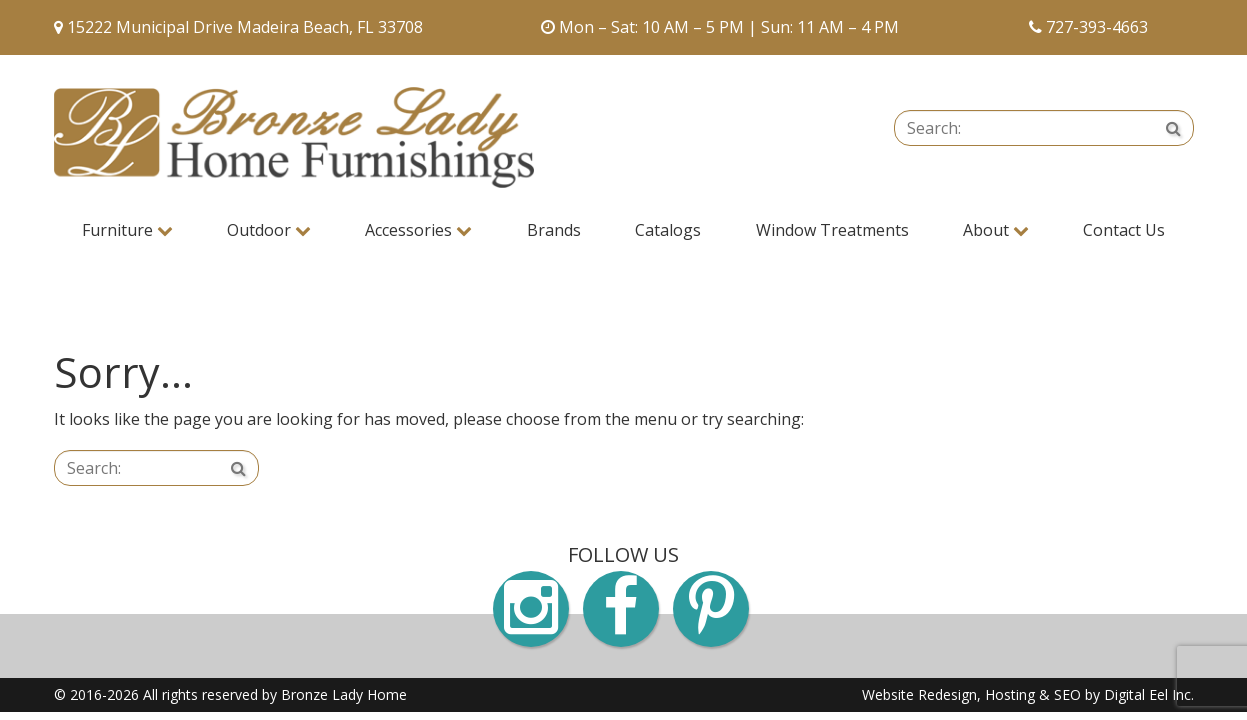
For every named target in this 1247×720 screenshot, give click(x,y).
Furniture (127, 230)
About (996, 230)
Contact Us (1124, 230)
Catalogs (668, 230)
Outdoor (269, 230)
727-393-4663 (1097, 27)
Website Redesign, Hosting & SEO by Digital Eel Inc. (1028, 694)
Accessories (418, 230)
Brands (554, 230)
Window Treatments (832, 230)
